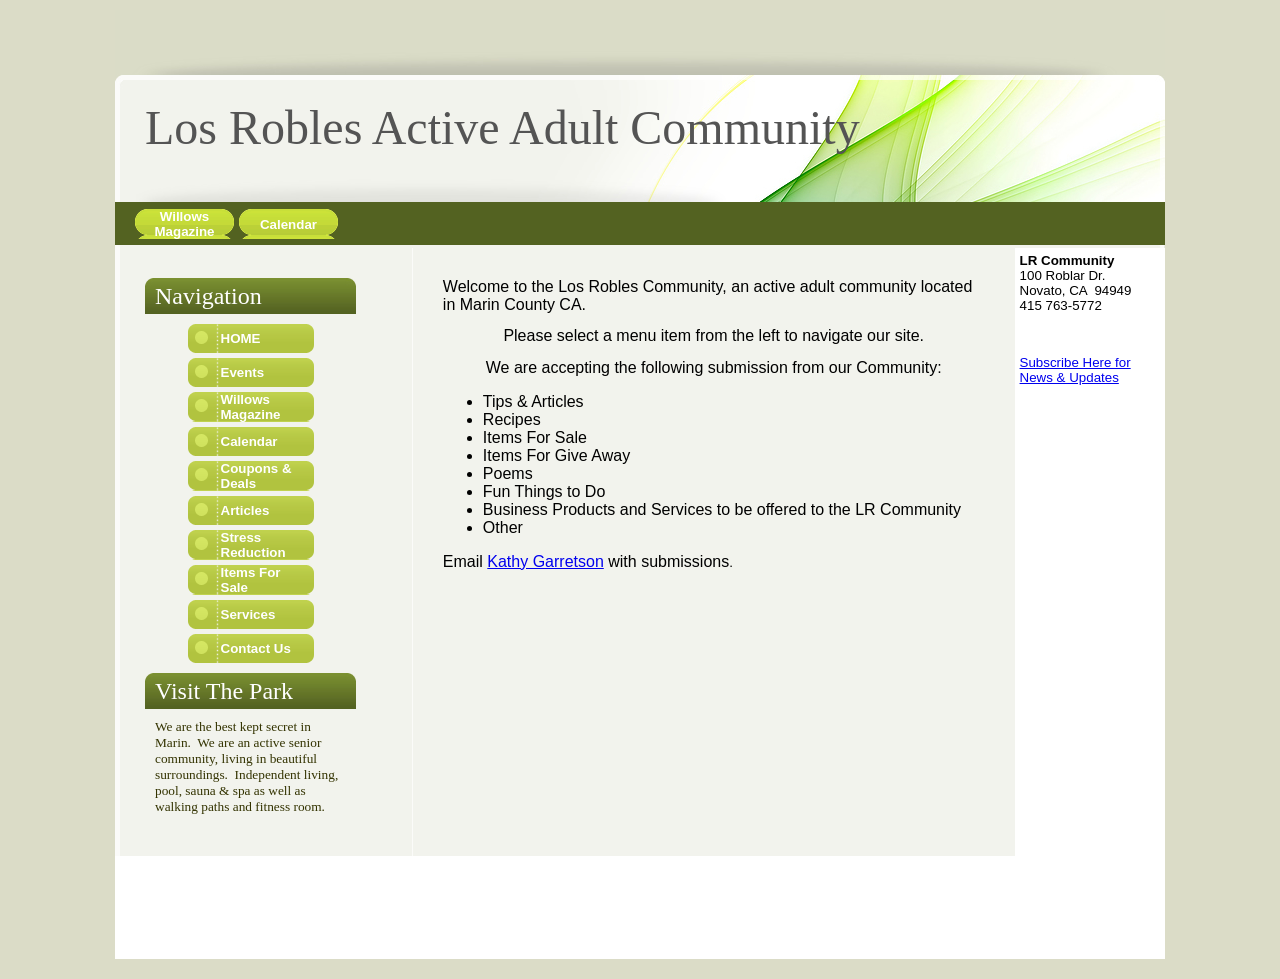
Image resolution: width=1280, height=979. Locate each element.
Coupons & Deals (256, 476)
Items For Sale (251, 580)
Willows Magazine (185, 224)
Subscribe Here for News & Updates (1075, 370)
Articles (245, 510)
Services (248, 614)
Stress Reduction (253, 545)
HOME (241, 338)
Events (243, 372)
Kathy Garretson (545, 561)
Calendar (288, 224)
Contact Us (256, 648)
